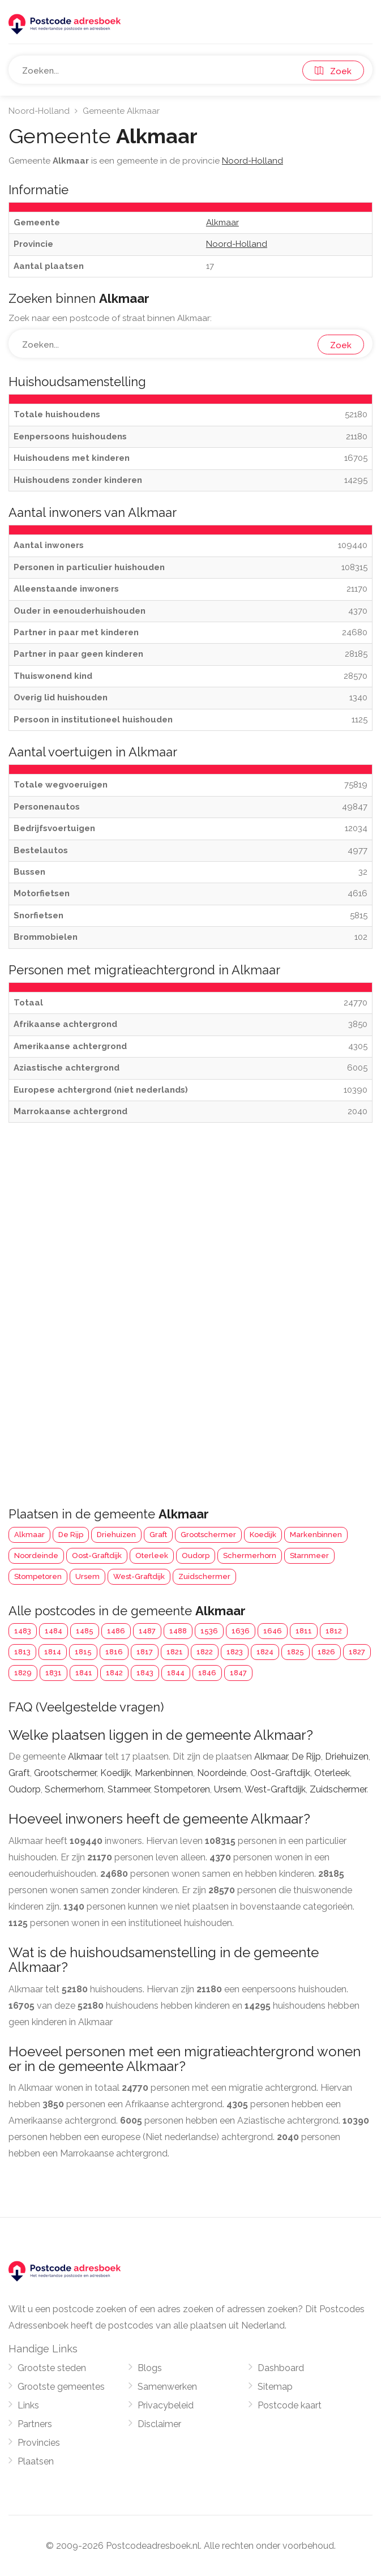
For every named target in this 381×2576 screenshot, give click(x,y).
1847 (238, 1672)
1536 (209, 1631)
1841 (83, 1672)
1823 (234, 1652)
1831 (53, 1672)
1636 (241, 1631)
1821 (174, 1652)
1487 (147, 1631)
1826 (326, 1652)
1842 (114, 1672)
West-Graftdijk (139, 1576)
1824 (264, 1652)
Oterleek (151, 1555)
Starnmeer (309, 1555)
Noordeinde (36, 1555)
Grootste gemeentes (61, 2386)
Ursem (87, 1576)
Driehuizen (116, 1534)
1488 (178, 1631)
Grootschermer (208, 1534)
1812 (334, 1631)
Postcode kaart (290, 2405)
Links (28, 2405)
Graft (158, 1534)
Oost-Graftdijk (97, 1555)
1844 (176, 1672)
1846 (207, 1672)
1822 (204, 1652)
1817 (144, 1652)
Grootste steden (52, 2368)
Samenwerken (167, 2386)
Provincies (39, 2442)
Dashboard (281, 2368)
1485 (84, 1631)
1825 (295, 1652)
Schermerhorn (249, 1555)
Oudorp (195, 1555)
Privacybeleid (166, 2405)
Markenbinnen (316, 1534)
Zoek (333, 71)
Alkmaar (29, 1534)
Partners (35, 2424)
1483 (22, 1631)
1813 (22, 1652)
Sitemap (275, 2386)
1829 (23, 1672)
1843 (144, 1672)
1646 (272, 1631)
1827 (357, 1652)
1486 (116, 1631)
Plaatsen (36, 2461)
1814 (52, 1652)
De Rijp (70, 1534)
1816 (114, 1652)
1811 (304, 1631)
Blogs (150, 2368)
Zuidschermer (204, 1576)
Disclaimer (159, 2424)
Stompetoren (38, 1576)
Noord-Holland (39, 111)
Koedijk (263, 1534)
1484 (53, 1631)
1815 (83, 1652)
